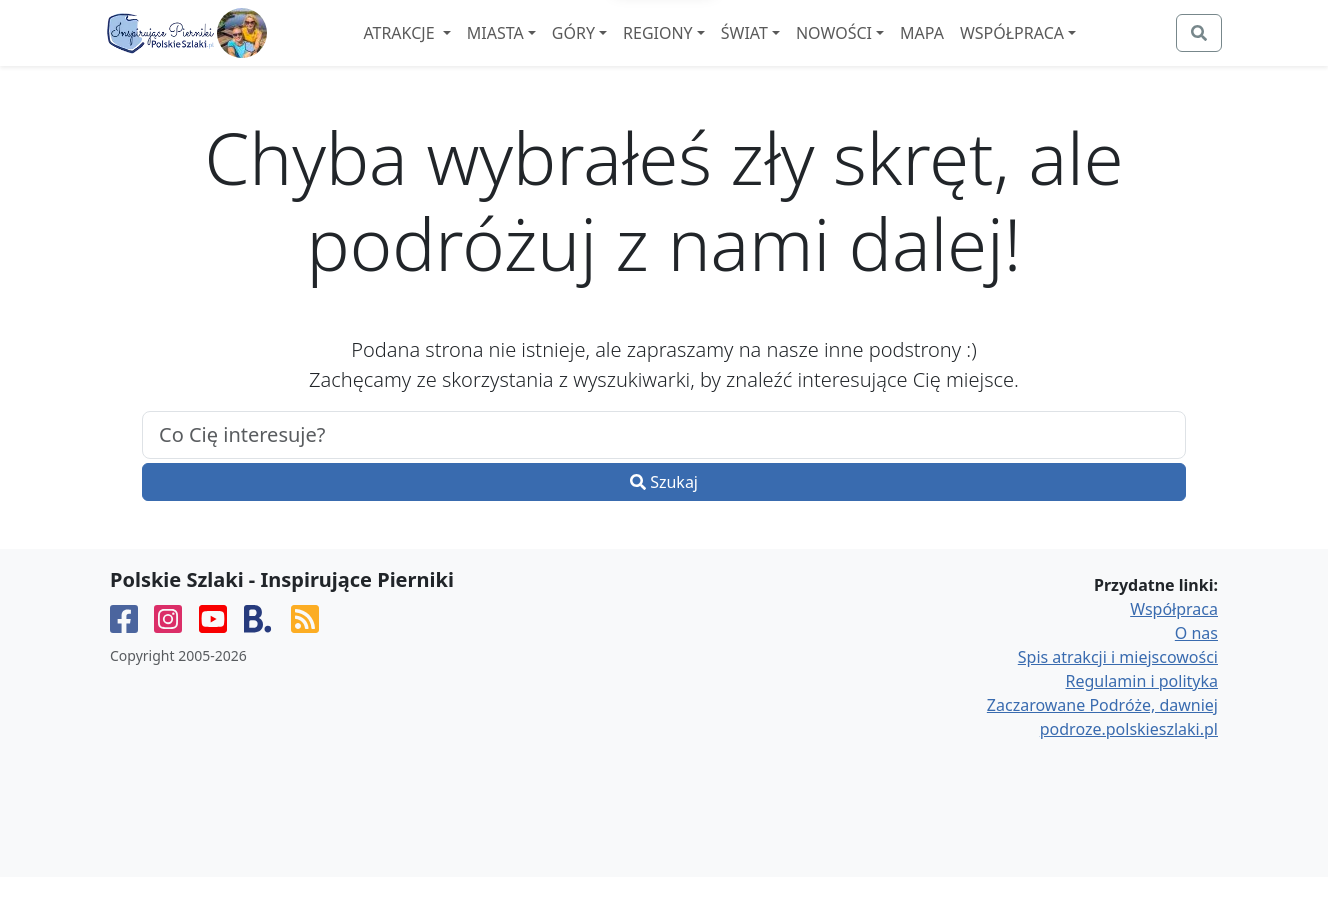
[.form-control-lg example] (664, 470)
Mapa (976, 51)
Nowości (888, 51)
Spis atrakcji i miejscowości (1118, 692)
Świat (798, 51)
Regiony (712, 51)
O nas (1196, 668)
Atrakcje (454, 51)
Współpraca (1066, 51)
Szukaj (664, 517)
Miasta (549, 51)
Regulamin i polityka (1142, 716)
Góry (627, 51)
